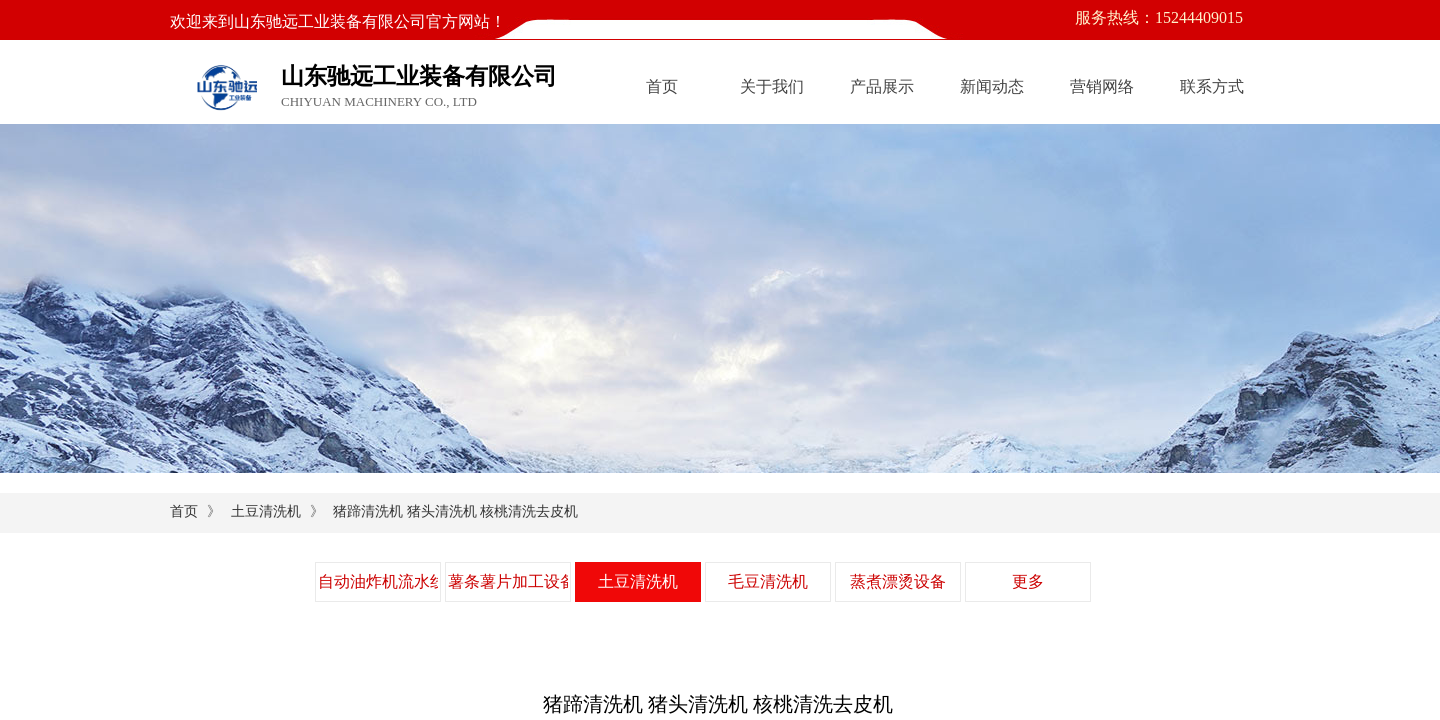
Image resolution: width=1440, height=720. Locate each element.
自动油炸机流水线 (378, 581)
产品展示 (882, 86)
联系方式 (1212, 86)
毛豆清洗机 (768, 581)
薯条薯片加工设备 (508, 581)
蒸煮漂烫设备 (898, 581)
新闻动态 (992, 86)
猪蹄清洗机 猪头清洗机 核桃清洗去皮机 (455, 511)
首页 (662, 86)
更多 (1028, 581)
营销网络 (1102, 86)
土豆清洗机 (266, 511)
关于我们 (772, 86)
